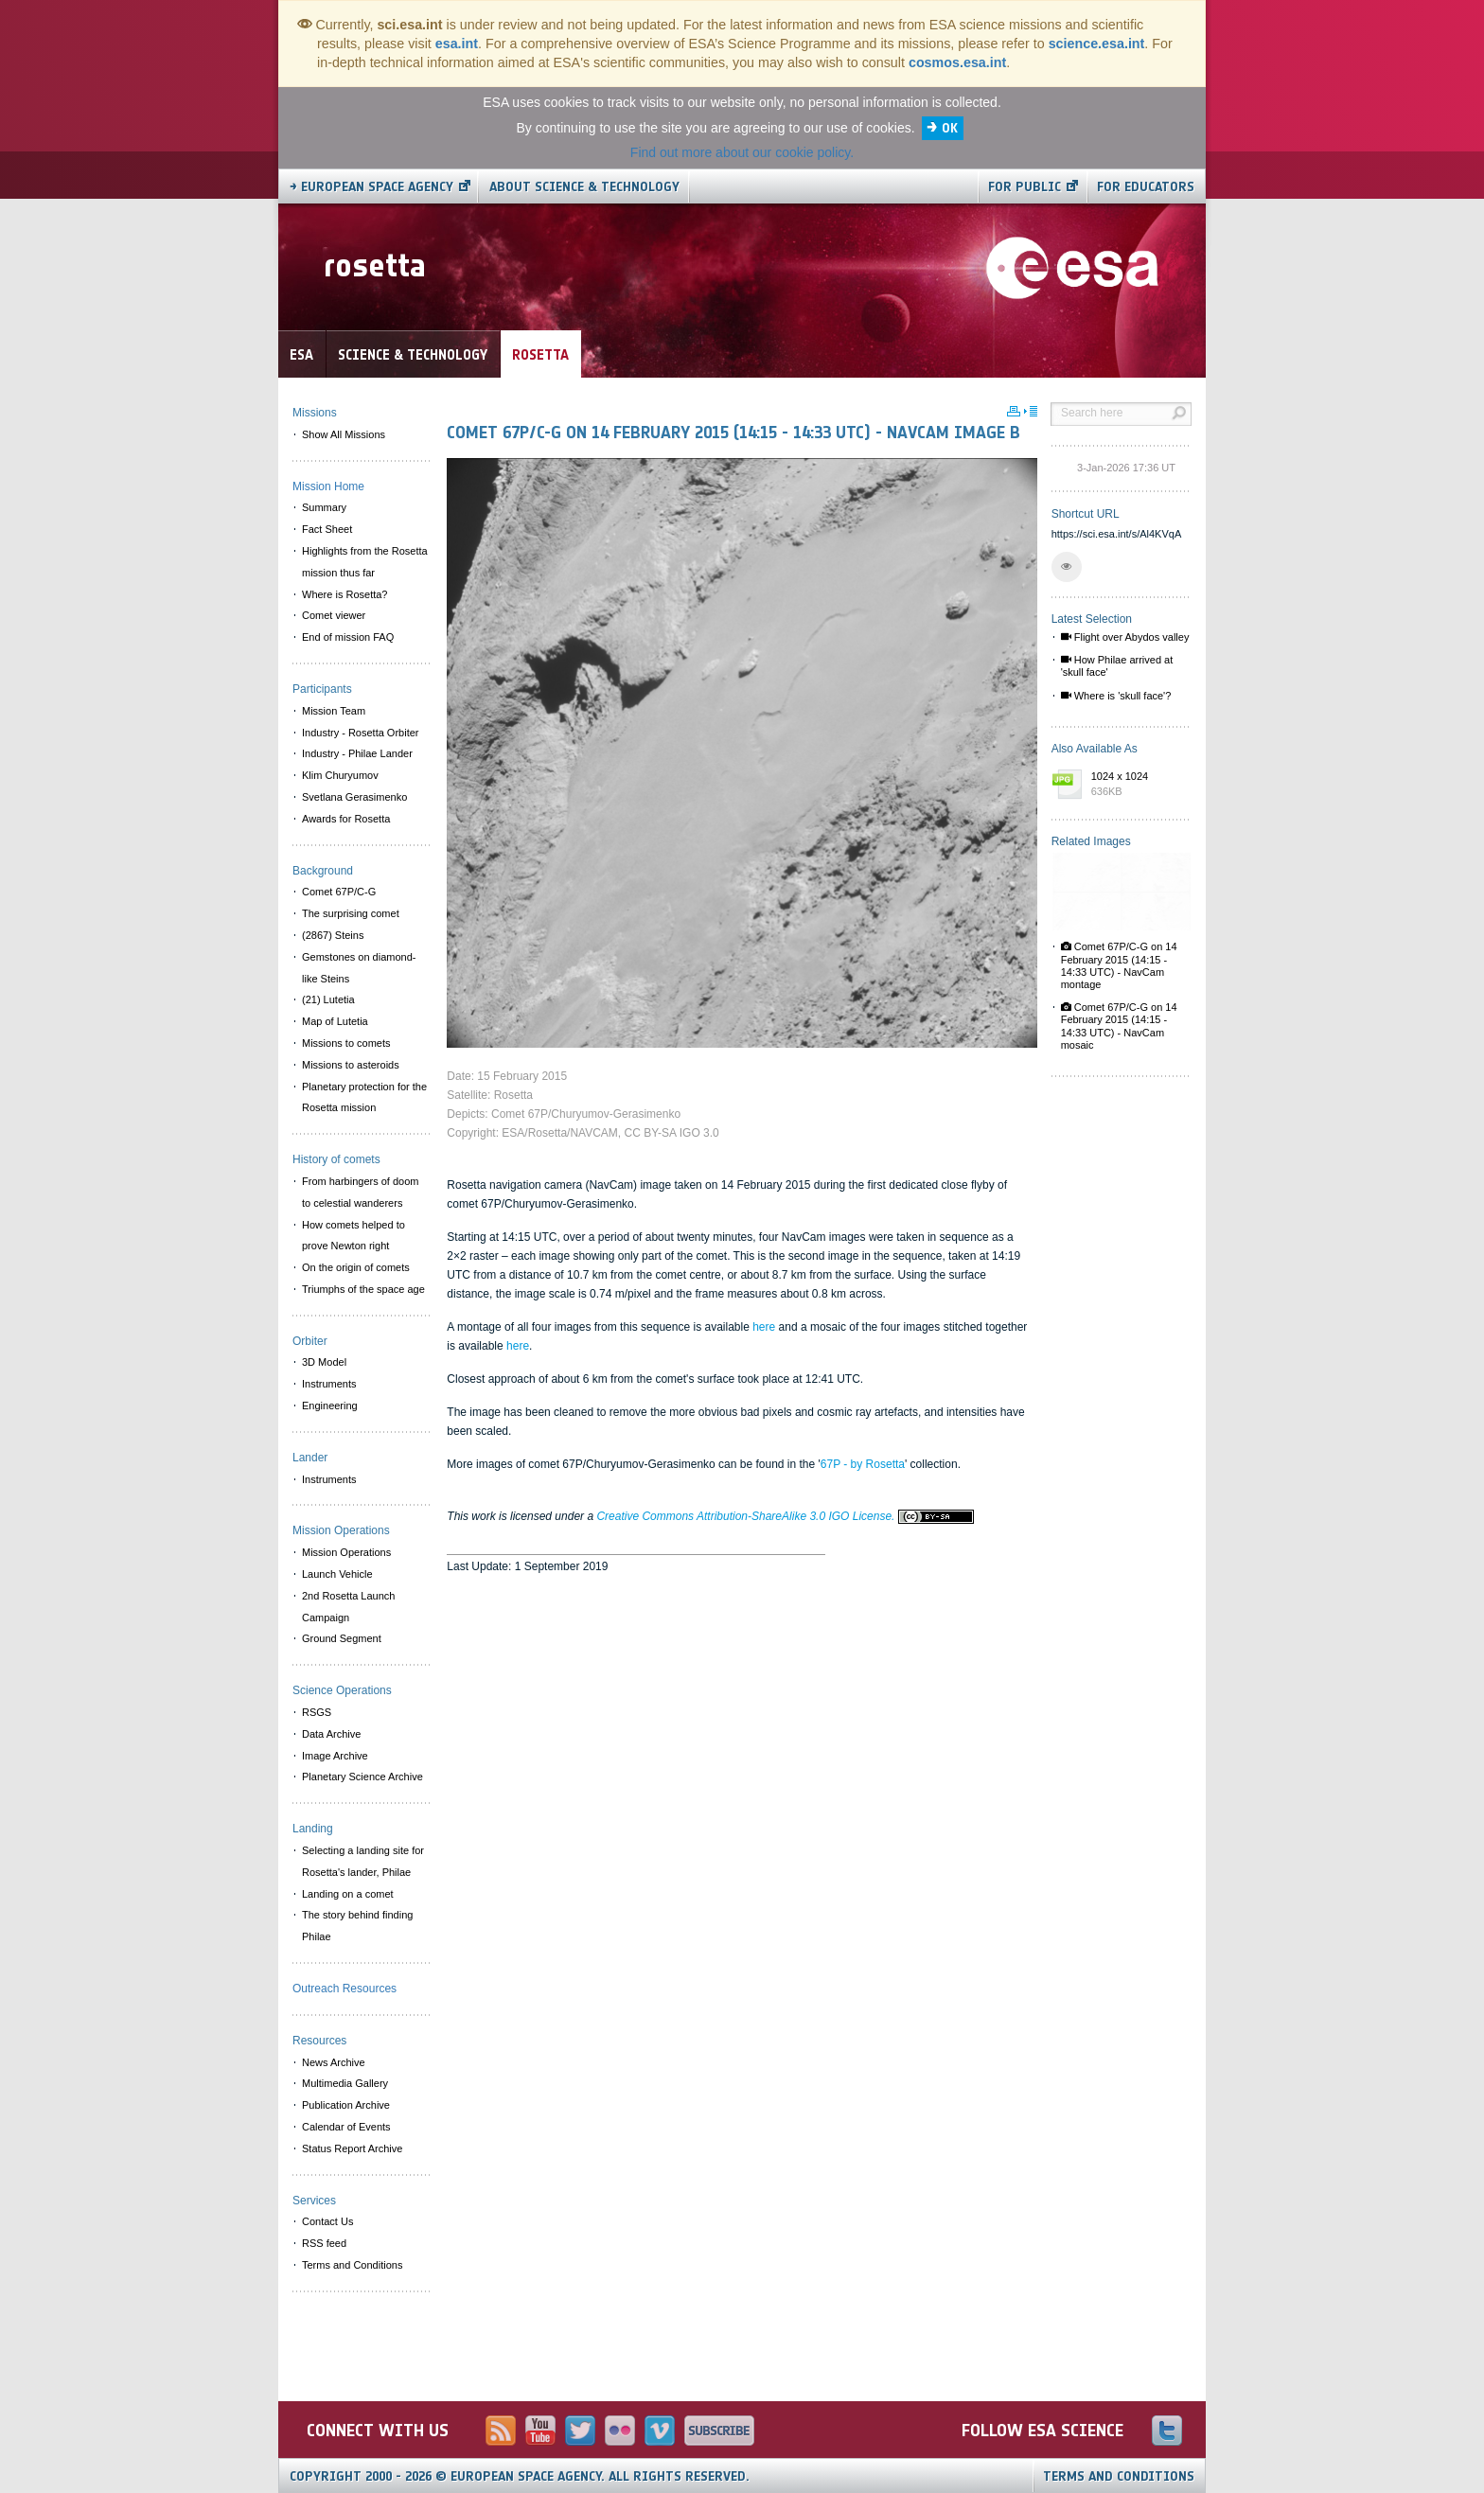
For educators (1145, 187)
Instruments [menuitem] (329, 1383)
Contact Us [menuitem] (327, 2221)
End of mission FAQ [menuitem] (348, 637)
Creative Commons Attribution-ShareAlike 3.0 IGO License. (784, 1516)
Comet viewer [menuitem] (333, 615)
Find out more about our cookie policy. (742, 152)
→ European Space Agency (371, 187)
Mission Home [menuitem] (328, 486)
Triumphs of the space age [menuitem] (363, 1289)
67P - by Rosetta (863, 1464)
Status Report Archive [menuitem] (352, 2148)
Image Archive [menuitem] (335, 1755)
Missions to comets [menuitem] (346, 1043)
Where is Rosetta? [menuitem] (344, 594)
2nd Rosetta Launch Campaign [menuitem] (348, 1606)
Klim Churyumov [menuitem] (340, 775)
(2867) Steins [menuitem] (332, 935)
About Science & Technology (584, 187)
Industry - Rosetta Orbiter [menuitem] (360, 732)
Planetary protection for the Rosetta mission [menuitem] (364, 1097)
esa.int (456, 43)
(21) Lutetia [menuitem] (328, 999)
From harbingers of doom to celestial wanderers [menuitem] (360, 1192)
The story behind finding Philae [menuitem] (357, 1925)
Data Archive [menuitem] (331, 1734)
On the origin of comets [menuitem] (356, 1267)
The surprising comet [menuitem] (350, 913)
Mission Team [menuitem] (333, 710)
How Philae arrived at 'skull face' (1117, 666)
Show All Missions (343, 434)
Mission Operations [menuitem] (346, 1552)
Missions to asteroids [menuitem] (350, 1064)
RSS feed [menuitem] (324, 2243)
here (763, 1327)
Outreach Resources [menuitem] (344, 1988)
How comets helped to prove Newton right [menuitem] (353, 1235)
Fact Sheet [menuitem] (327, 529)
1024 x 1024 (1136, 784)
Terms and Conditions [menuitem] (352, 2265)
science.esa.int (1097, 43)
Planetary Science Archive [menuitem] (362, 1776)
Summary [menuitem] (324, 507)
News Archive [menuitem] (333, 2062)
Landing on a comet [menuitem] (348, 1894)
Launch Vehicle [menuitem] (337, 1574)
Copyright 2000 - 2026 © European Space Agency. (520, 2476)
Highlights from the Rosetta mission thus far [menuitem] (365, 561)
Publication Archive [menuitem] (346, 2105)
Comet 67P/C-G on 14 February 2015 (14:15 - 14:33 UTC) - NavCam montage (1119, 965)
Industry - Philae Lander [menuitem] (357, 753)
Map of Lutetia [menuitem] (335, 1021)
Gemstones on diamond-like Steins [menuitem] (358, 967)
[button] (1066, 567)
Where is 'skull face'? (1116, 695)
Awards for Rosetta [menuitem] (346, 818)
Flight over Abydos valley (1125, 637)
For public (1024, 187)
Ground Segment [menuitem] (341, 1638)
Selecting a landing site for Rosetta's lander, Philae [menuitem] (363, 1861)
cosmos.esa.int (957, 62)
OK (950, 128)
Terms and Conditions (1118, 2476)
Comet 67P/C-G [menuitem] (339, 891)
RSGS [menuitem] (316, 1712)
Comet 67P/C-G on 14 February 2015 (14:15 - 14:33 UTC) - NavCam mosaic (1119, 1026)
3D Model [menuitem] (324, 1362)
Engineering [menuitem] (330, 1405)
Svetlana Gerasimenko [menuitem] (354, 797)
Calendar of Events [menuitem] (346, 2126)
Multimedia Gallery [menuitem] (345, 2083)
